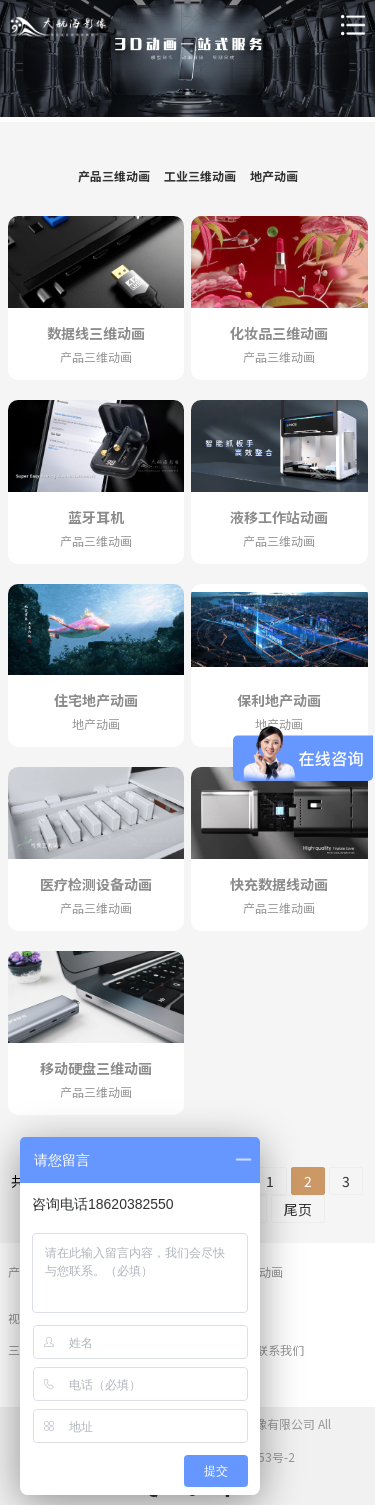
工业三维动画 (200, 175)
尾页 (298, 1209)
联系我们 (280, 1349)
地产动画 (274, 175)
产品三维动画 (114, 175)
